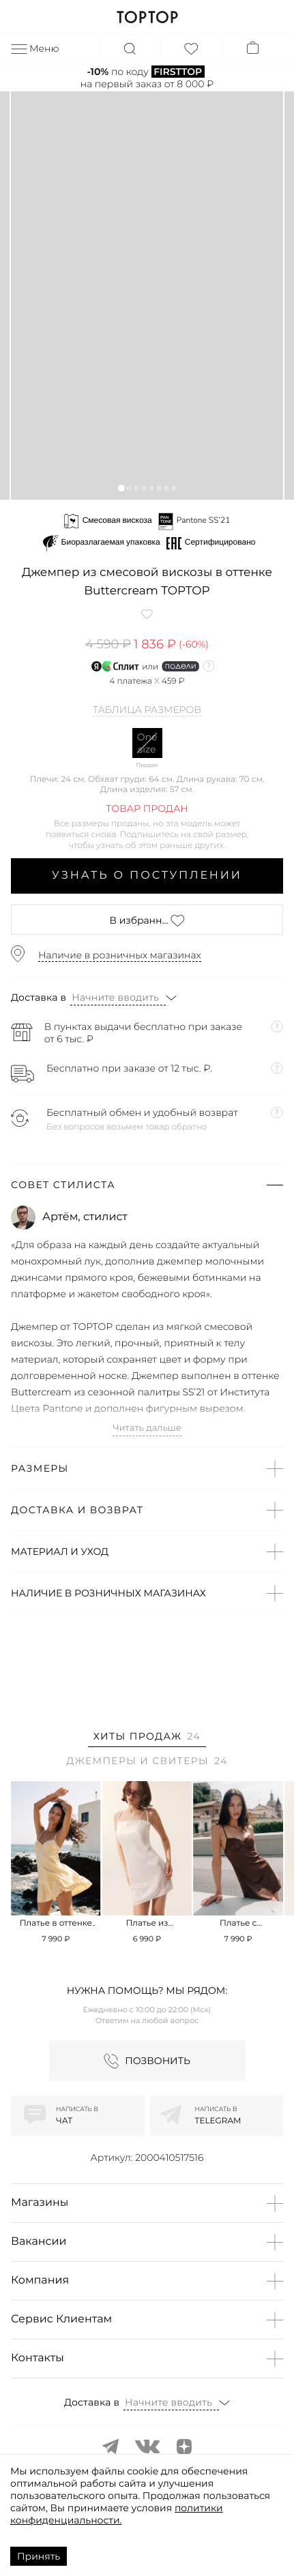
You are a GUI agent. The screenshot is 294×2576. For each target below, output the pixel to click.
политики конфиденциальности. (116, 2514)
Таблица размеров (147, 710)
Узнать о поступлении (147, 875)
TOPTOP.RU (147, 17)
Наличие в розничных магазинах (119, 955)
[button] (121, 487)
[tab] (147, 1738)
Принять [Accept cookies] (38, 2556)
